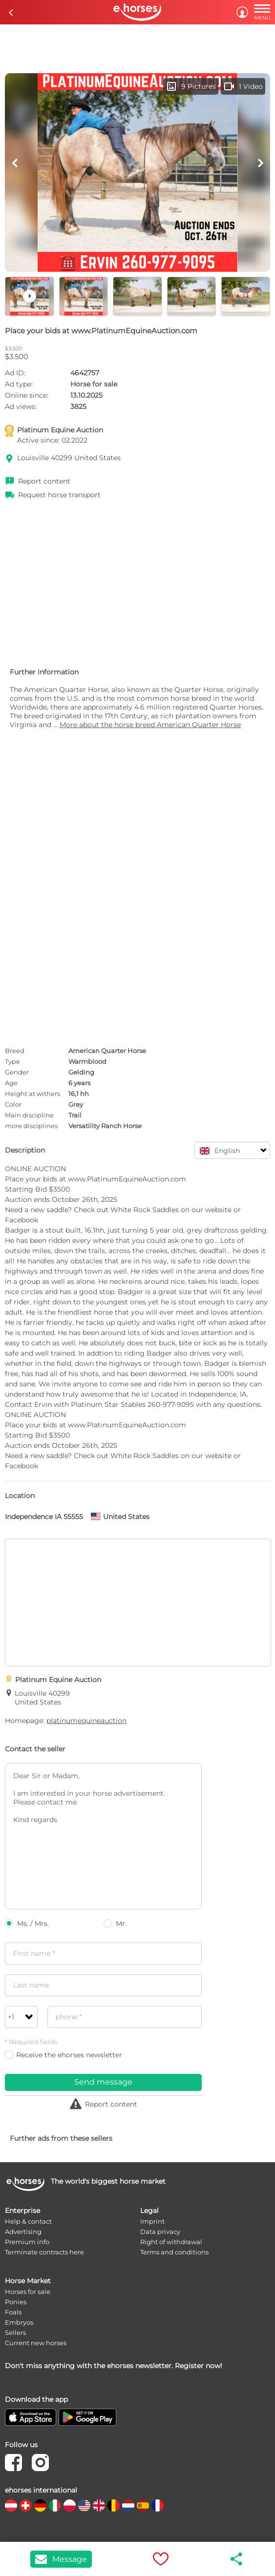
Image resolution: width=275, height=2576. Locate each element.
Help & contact (28, 2221)
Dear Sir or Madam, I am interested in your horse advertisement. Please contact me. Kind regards (103, 1836)
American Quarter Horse (107, 1051)
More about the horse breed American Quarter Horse (150, 724)
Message (61, 2559)
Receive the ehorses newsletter (63, 2054)
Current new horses (35, 2343)
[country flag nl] (128, 2505)
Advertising (23, 2231)
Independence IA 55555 (44, 1516)
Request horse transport (59, 494)
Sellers (15, 2332)
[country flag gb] (99, 2505)
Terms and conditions (174, 2252)
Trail (75, 1115)
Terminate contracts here (44, 2252)
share (237, 2559)
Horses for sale (27, 2291)
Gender (17, 1072)
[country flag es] (143, 2505)
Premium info (27, 2242)
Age (11, 1083)
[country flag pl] (69, 2505)
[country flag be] (113, 2505)
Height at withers (32, 1093)
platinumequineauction (86, 1720)
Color (13, 1104)
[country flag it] (55, 2505)
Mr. (115, 1923)
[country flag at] (11, 2505)
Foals (13, 2312)
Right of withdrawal (171, 2242)
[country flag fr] (157, 2505)
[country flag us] (84, 2505)
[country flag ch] (26, 2505)
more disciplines (31, 1126)
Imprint (152, 2221)
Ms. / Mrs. (27, 1923)
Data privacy (160, 2231)
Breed (14, 1051)
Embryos (19, 2322)
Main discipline (29, 1115)
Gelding (81, 1072)
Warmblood (87, 1061)
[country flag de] (40, 2505)
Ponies (15, 2302)
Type (12, 1061)
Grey (75, 1104)
